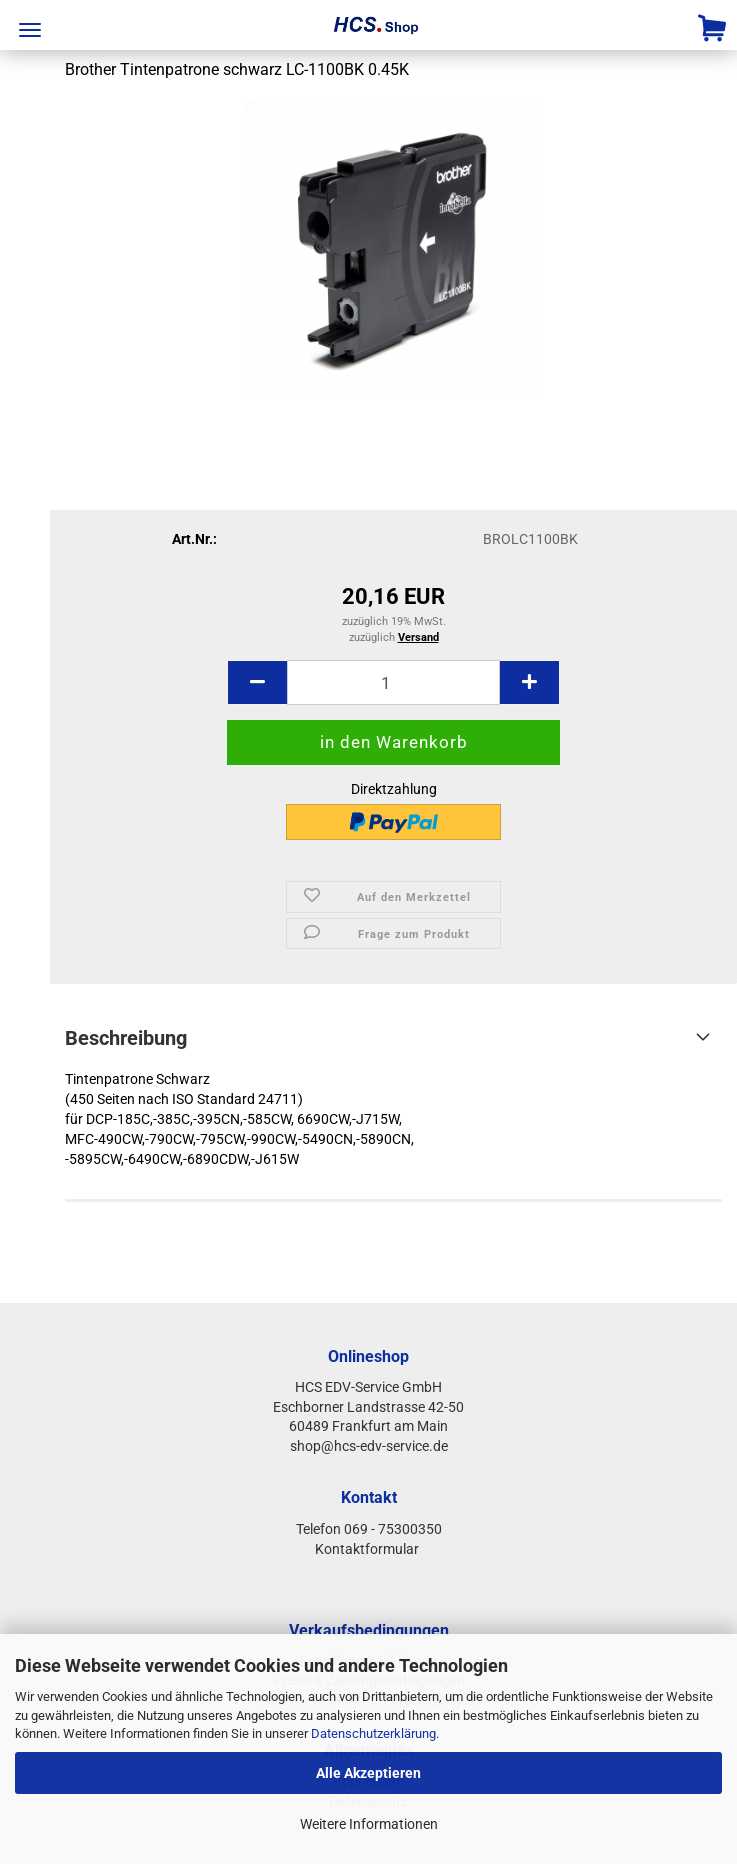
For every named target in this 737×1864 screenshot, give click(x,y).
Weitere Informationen (369, 1824)
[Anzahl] (393, 682)
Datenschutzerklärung (373, 1733)
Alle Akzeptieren (368, 1773)
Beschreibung (126, 1038)
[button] (257, 682)
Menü (30, 30)
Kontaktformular (368, 1549)
